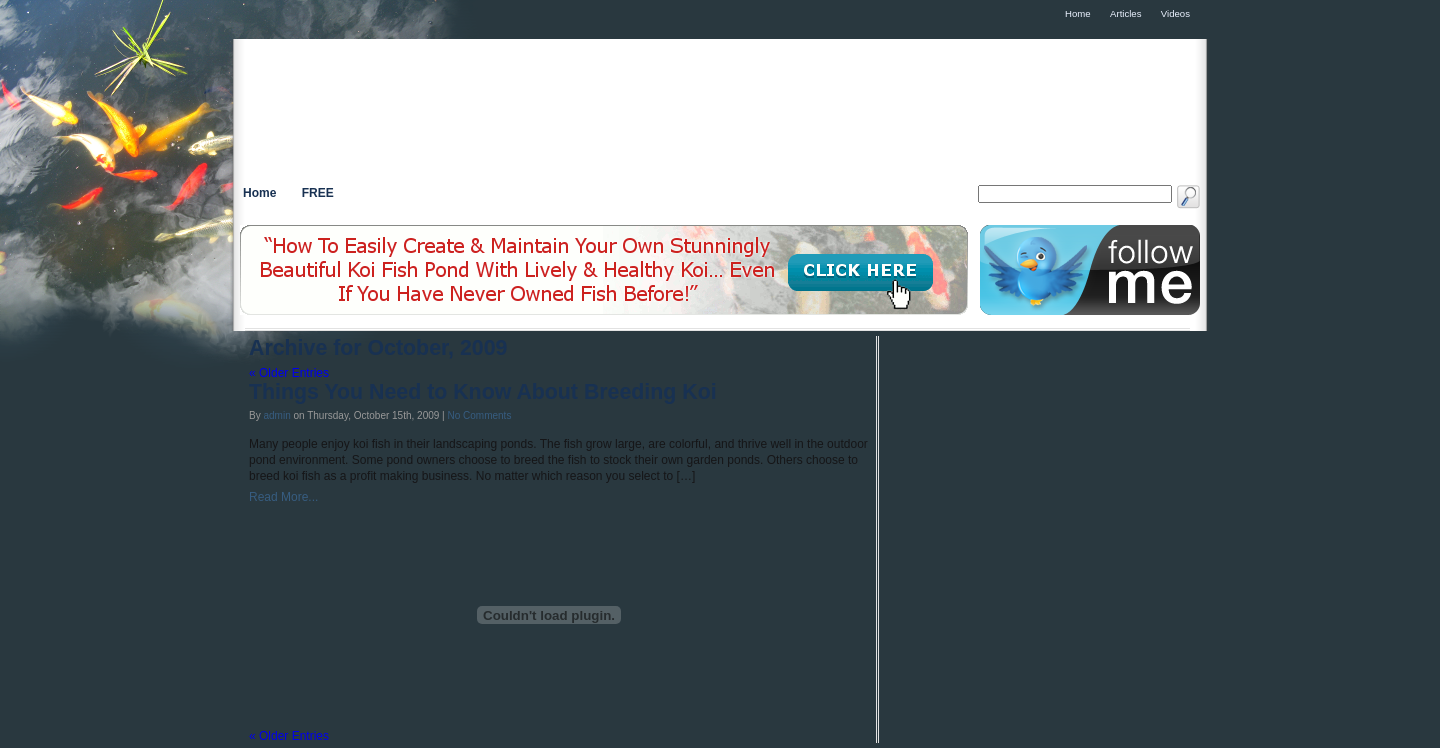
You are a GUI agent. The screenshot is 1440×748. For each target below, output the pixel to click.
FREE (318, 193)
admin (276, 415)
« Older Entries (289, 373)
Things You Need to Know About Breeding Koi (483, 392)
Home (259, 193)
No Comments (479, 415)
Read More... (283, 497)
